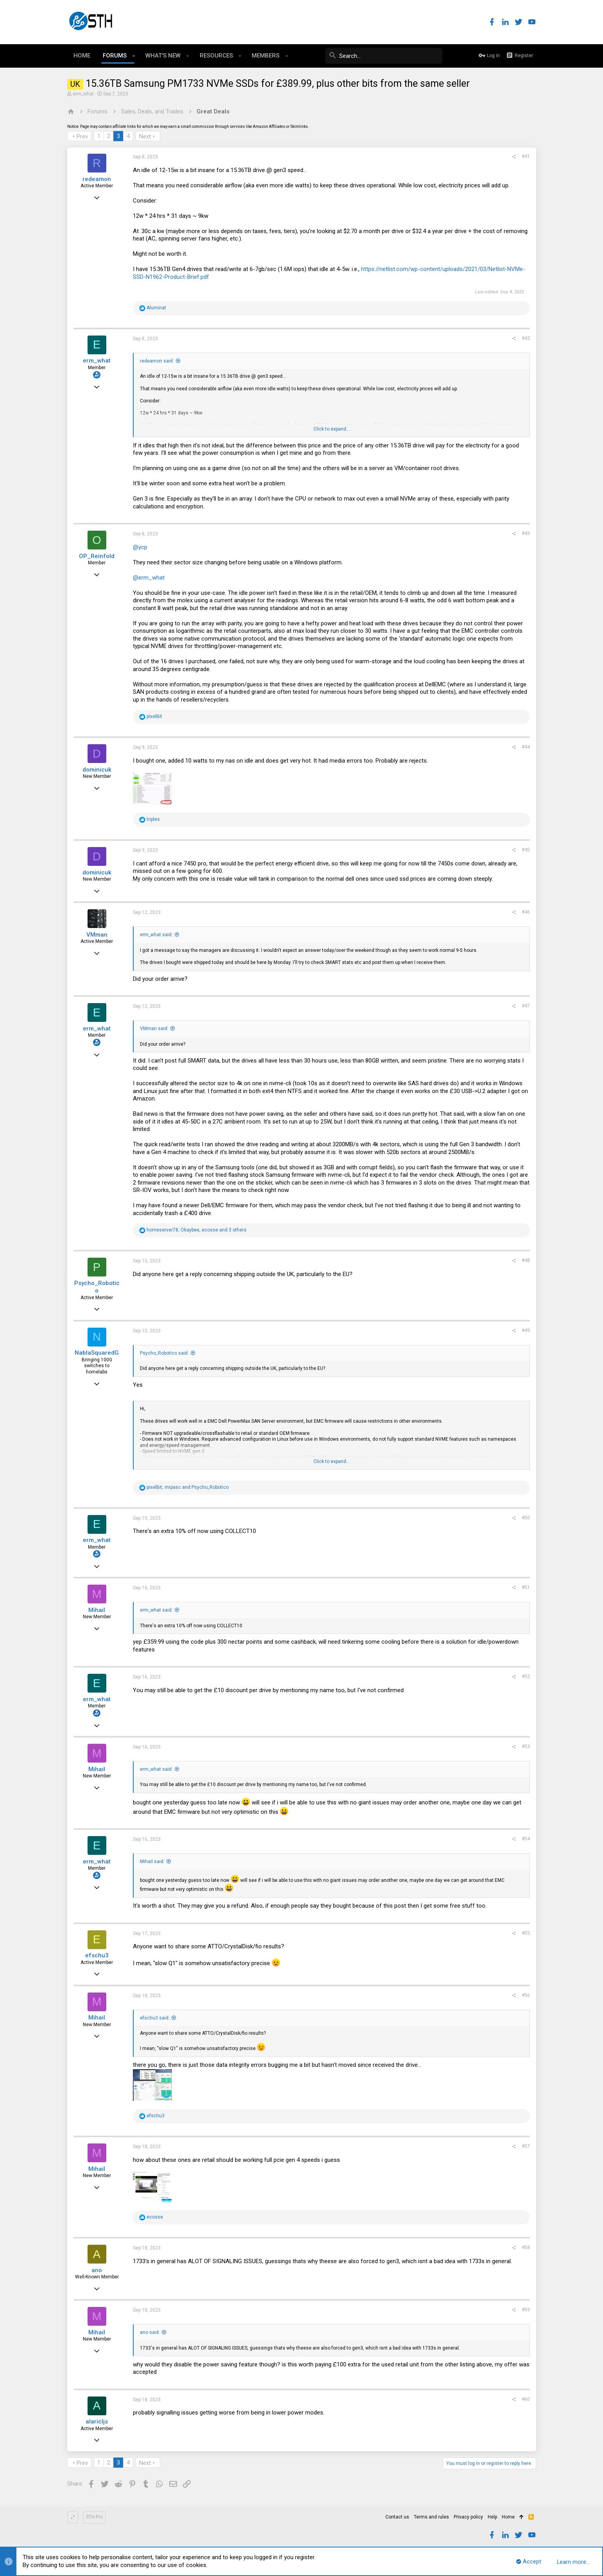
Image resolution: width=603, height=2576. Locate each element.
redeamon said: (157, 361)
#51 (526, 1587)
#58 (526, 2247)
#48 (526, 1260)
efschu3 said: (155, 2018)
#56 (526, 1995)
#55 (526, 1933)
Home (508, 2517)
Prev (82, 136)
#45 (526, 850)
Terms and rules (431, 2517)
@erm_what (149, 577)
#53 (526, 1746)
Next (145, 136)
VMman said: (154, 1028)
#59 (526, 2309)
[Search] (383, 56)
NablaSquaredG (97, 1352)
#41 (526, 156)
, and (188, 1487)
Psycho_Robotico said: (164, 1353)
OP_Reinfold (97, 556)
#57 (526, 2146)
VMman (96, 934)
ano (96, 2270)
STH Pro (94, 2517)
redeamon (96, 179)
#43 (526, 533)
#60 (526, 2399)
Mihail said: (152, 1861)
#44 (526, 747)
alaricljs (97, 2421)
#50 (526, 1517)
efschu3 (97, 1955)
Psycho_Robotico (97, 1287)
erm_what (83, 94)
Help (492, 2517)
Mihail (96, 1610)
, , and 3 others (197, 1230)
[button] (134, 55)
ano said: (150, 2332)
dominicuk (96, 769)
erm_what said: (156, 934)
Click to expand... (331, 429)
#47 (526, 1006)
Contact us (397, 2517)
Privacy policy (468, 2517)
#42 (526, 338)
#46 (526, 912)
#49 (526, 1330)
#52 (526, 1676)
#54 (526, 1839)
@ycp (140, 547)
